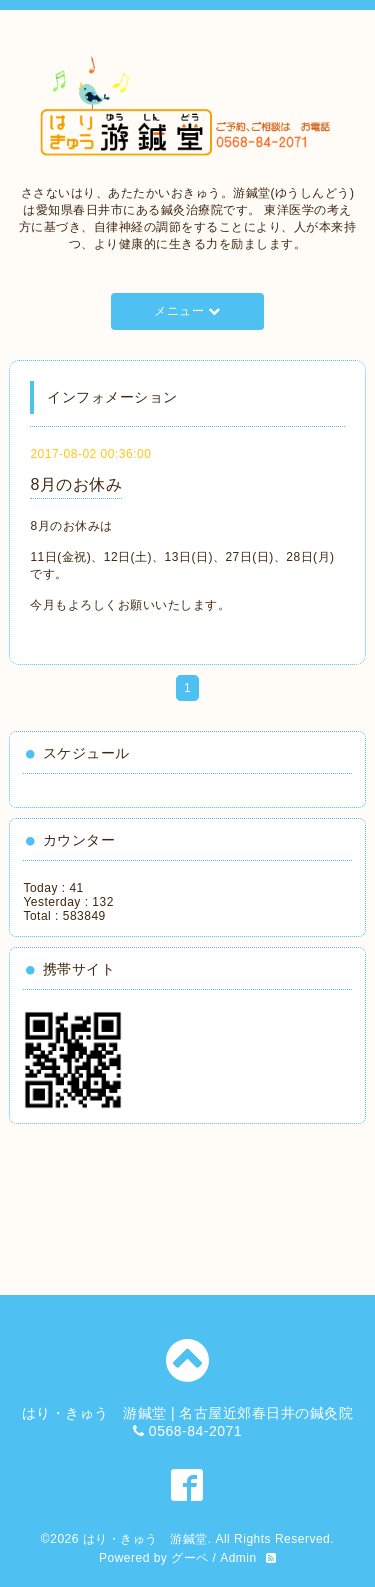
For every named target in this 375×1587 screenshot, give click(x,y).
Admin (238, 1558)
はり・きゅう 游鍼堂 (145, 1539)
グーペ (190, 1558)
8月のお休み (76, 484)
